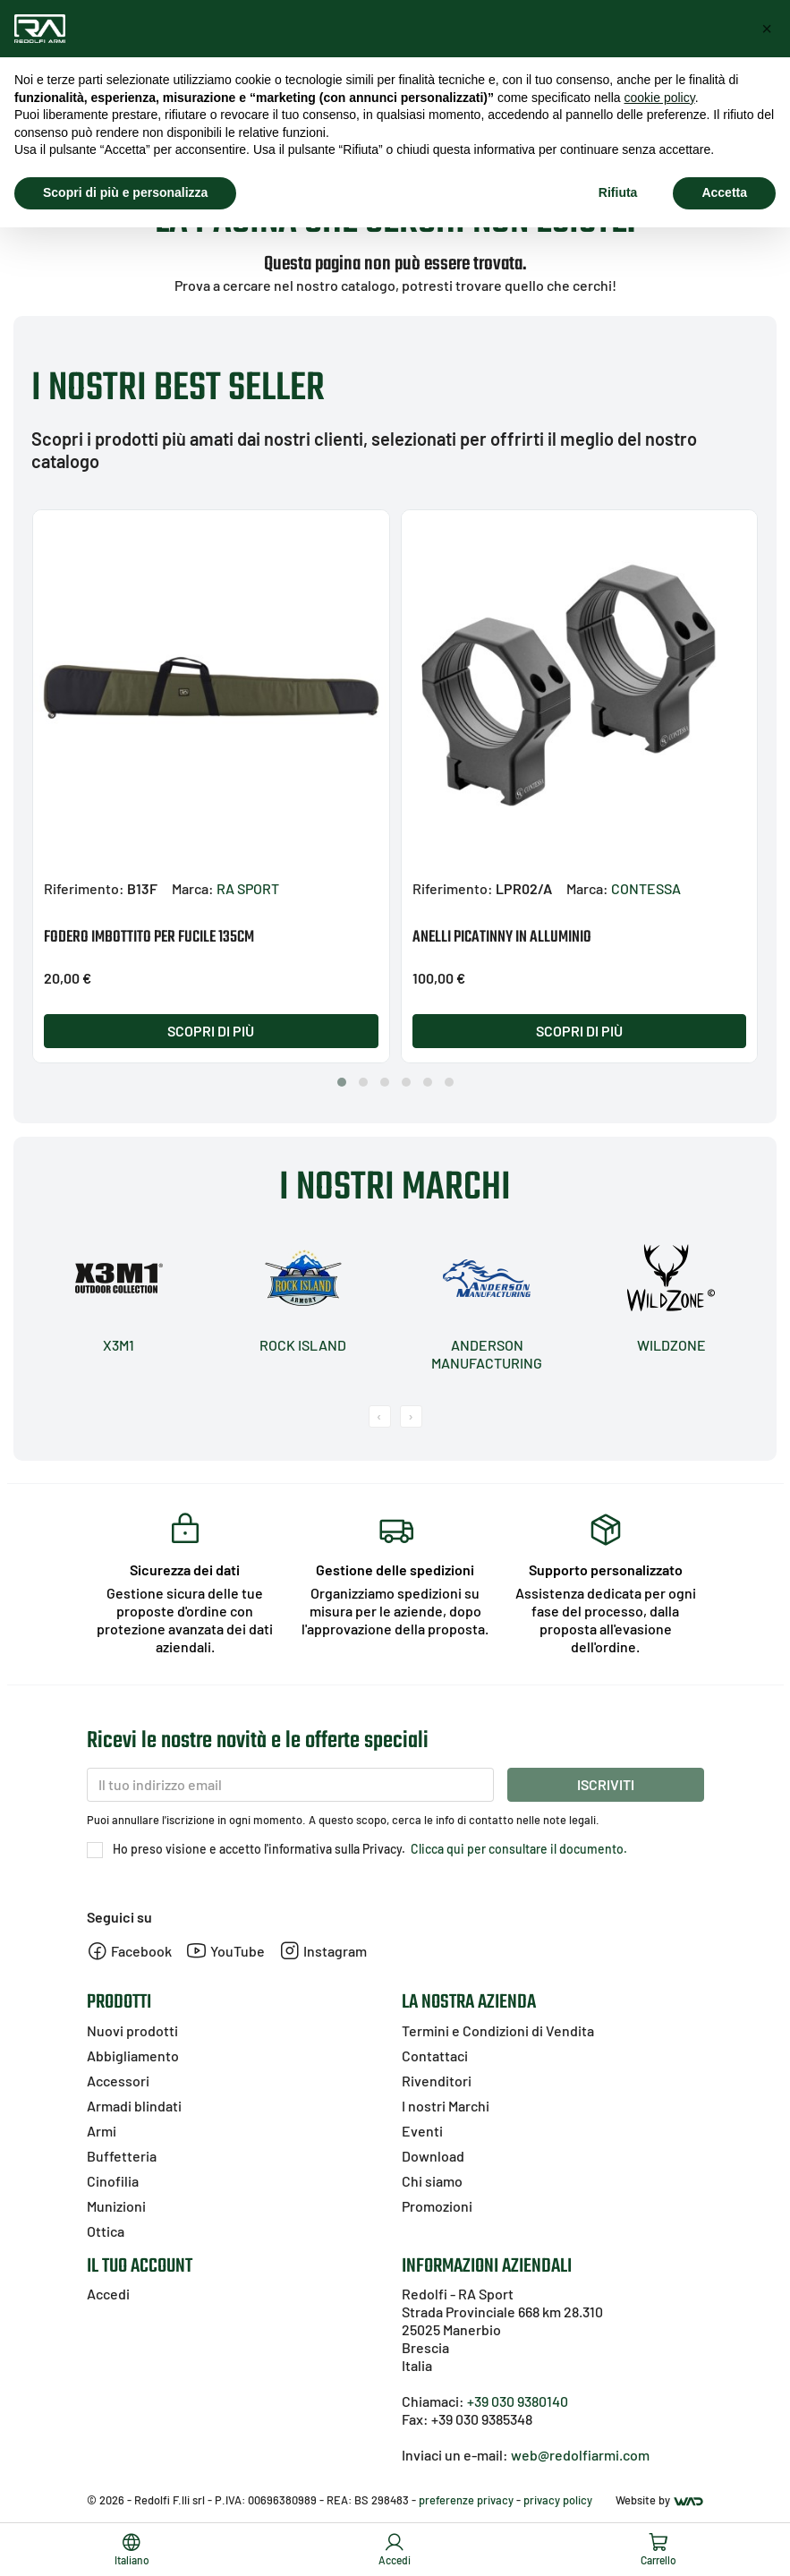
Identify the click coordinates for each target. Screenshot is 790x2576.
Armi (101, 2130)
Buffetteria (122, 2155)
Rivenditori (436, 2080)
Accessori (118, 2080)
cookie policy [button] (659, 97)
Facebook (129, 1950)
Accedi (108, 2293)
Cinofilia (113, 2180)
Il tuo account (139, 2266)
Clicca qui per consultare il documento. (517, 1848)
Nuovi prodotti (132, 2030)
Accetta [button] (724, 192)
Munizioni (116, 2205)
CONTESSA (646, 888)
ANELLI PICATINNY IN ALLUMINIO (501, 938)
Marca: (193, 888)
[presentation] (380, 1416)
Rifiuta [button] (618, 192)
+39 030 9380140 (517, 2401)
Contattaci (435, 2055)
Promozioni (437, 2205)
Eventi (422, 2130)
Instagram (323, 1950)
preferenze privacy (466, 2500)
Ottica (105, 2230)
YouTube (225, 1950)
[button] (342, 1082)
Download (433, 2155)
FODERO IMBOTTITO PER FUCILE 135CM (149, 938)
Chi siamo (432, 2180)
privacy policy (557, 2500)
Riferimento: (84, 888)
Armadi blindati (134, 2105)
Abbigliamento (133, 2055)
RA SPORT (248, 888)
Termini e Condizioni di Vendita (498, 2030)
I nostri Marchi (445, 2105)
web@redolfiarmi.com (580, 2454)
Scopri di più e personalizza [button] (125, 192)
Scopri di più (210, 1030)
